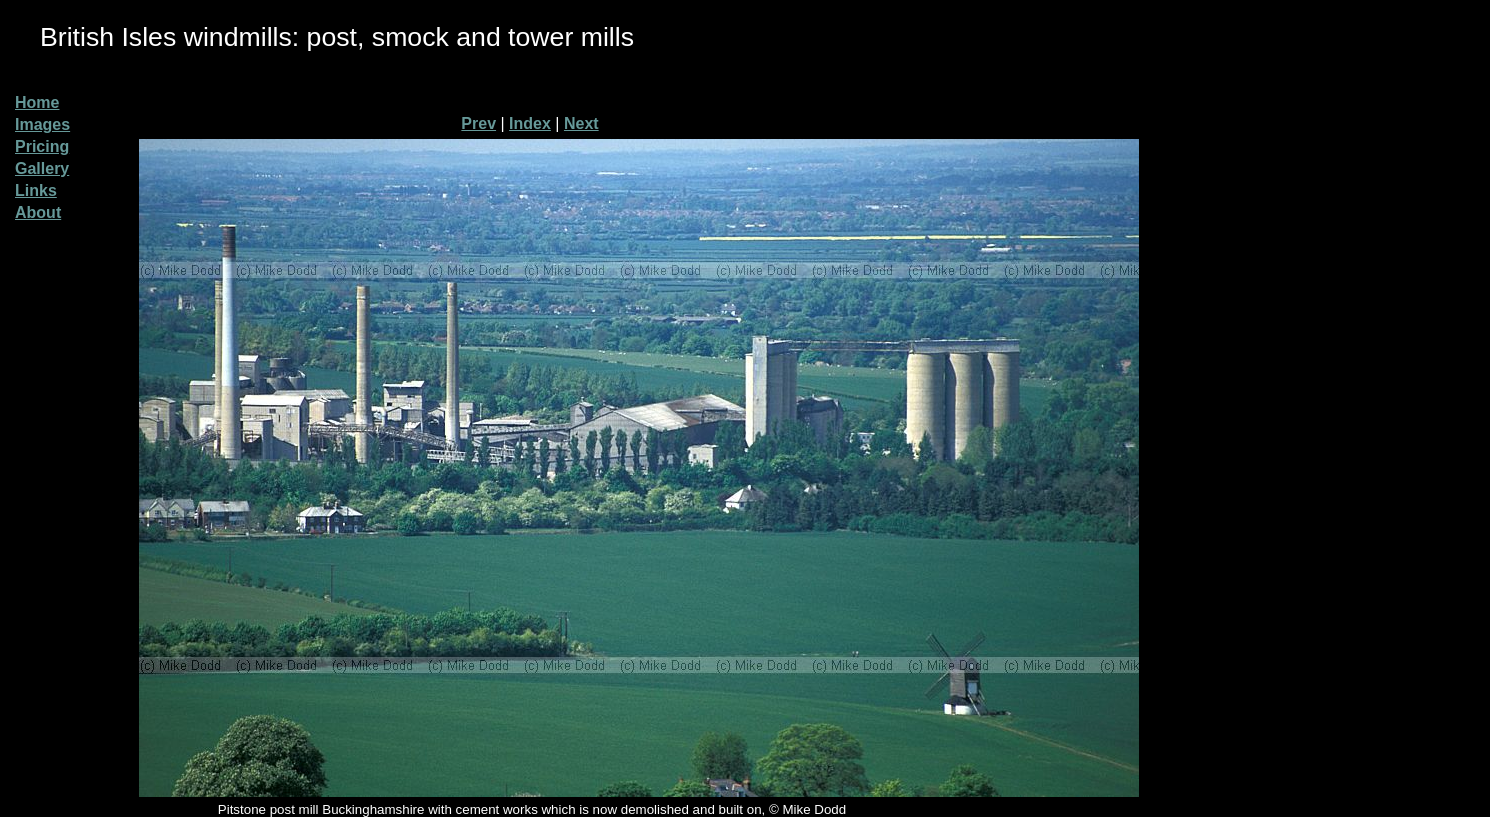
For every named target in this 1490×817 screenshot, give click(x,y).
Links (36, 190)
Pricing (42, 146)
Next (581, 123)
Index (530, 123)
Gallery (42, 168)
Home (37, 102)
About (38, 212)
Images (42, 124)
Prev (478, 123)
